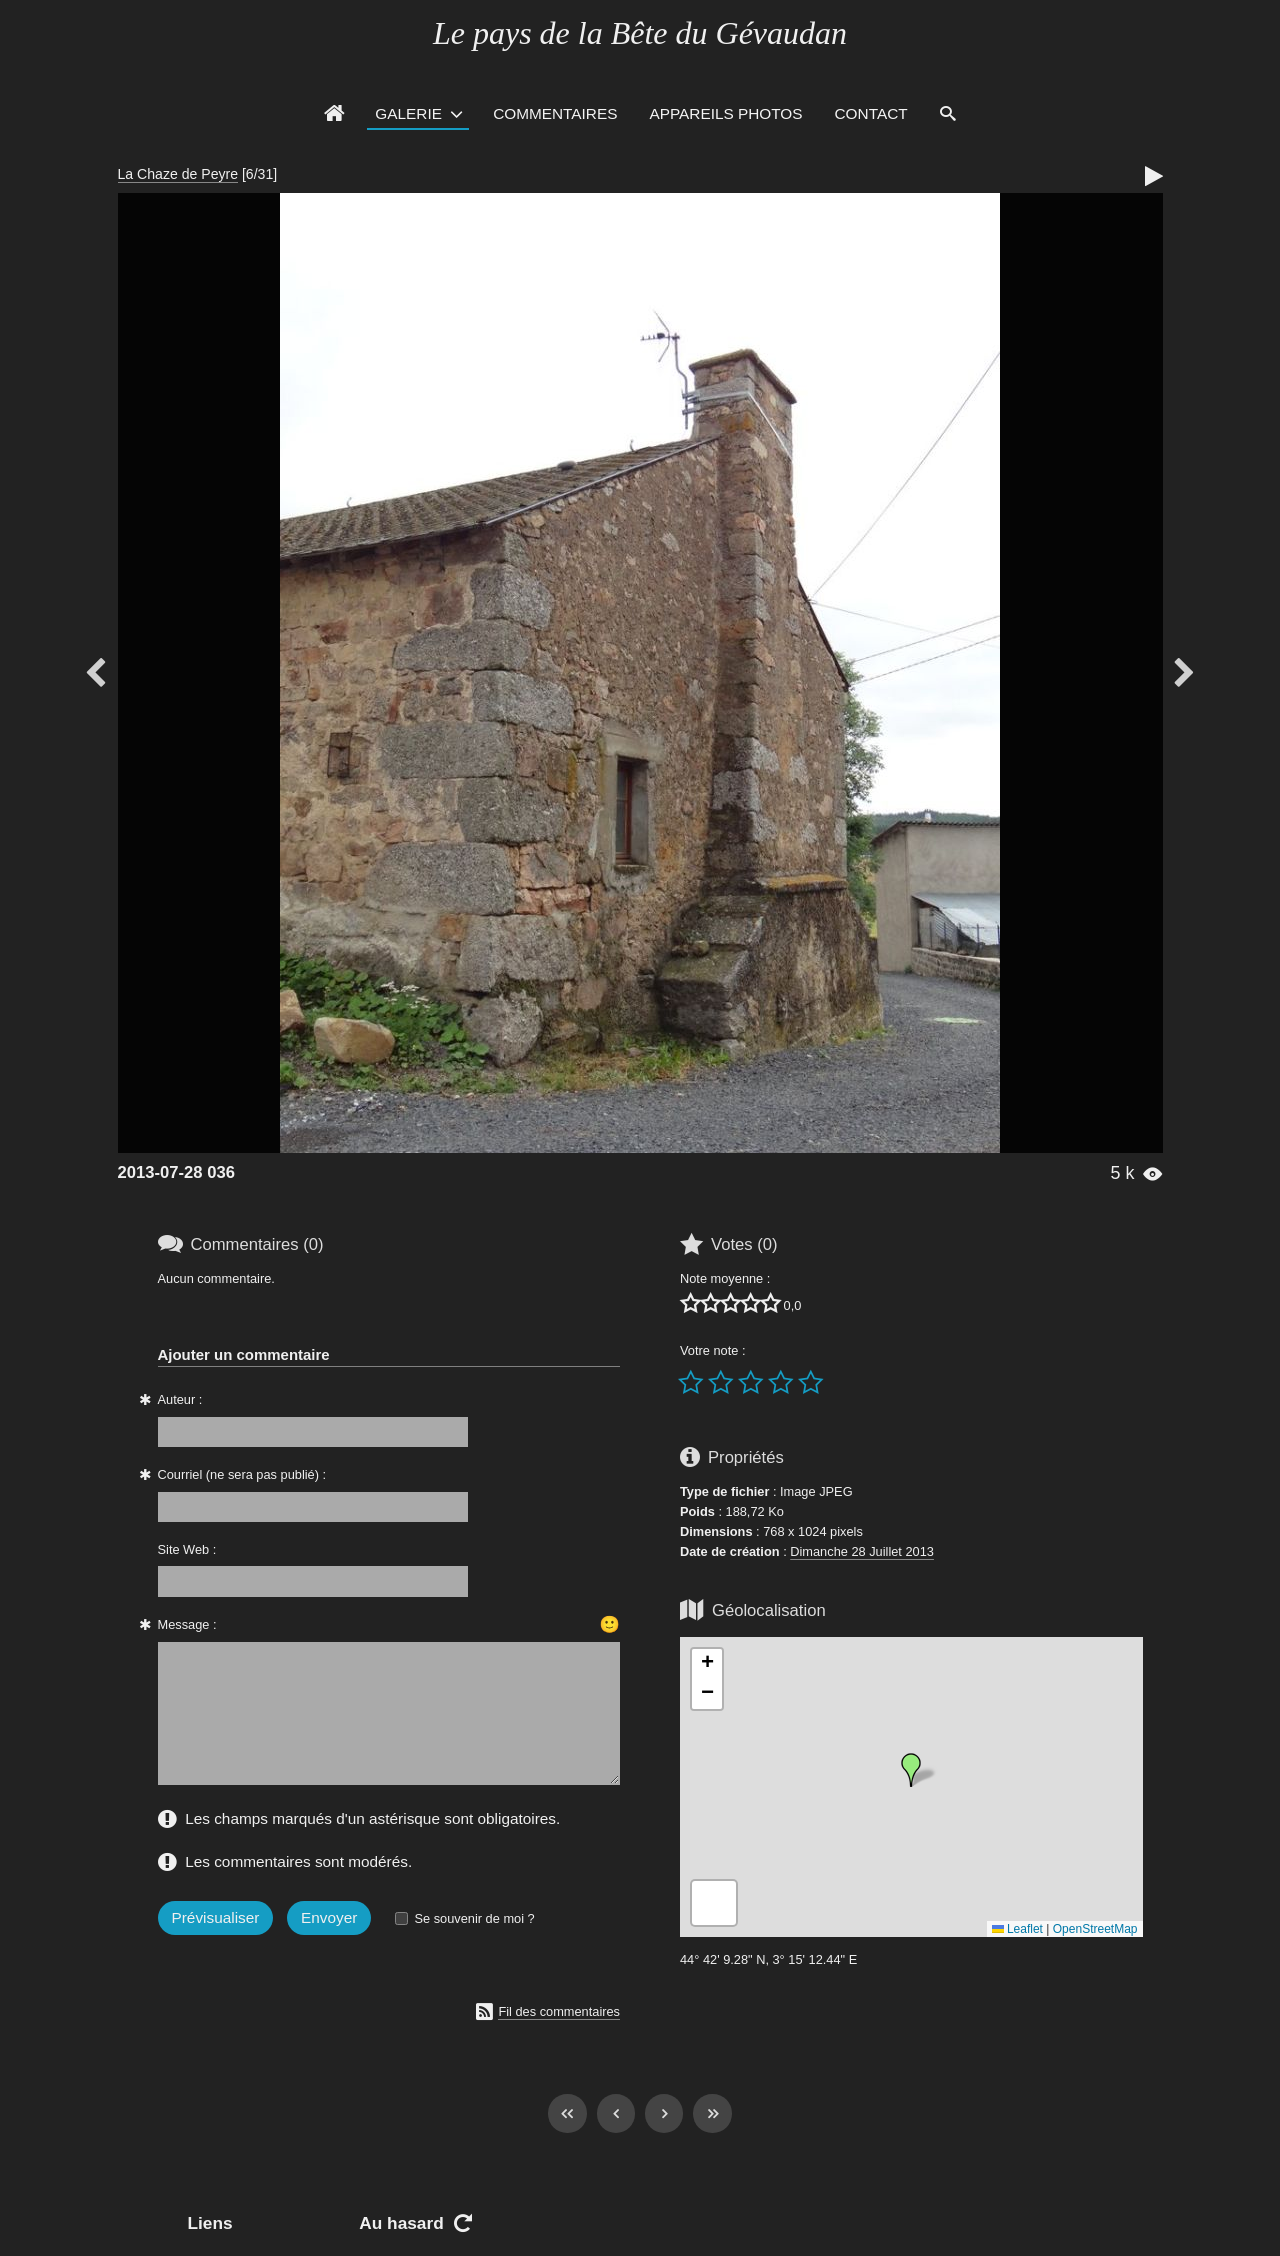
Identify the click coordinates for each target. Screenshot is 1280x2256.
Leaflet (1017, 1929)
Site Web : (187, 1549)
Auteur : (180, 1399)
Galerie (408, 113)
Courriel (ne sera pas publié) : (242, 1474)
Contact (871, 113)
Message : (187, 1624)
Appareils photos (725, 113)
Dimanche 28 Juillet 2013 (862, 1551)
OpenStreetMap (1095, 1929)
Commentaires (555, 113)
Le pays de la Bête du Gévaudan (640, 33)
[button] (911, 1770)
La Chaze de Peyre (178, 174)
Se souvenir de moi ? (474, 1918)
